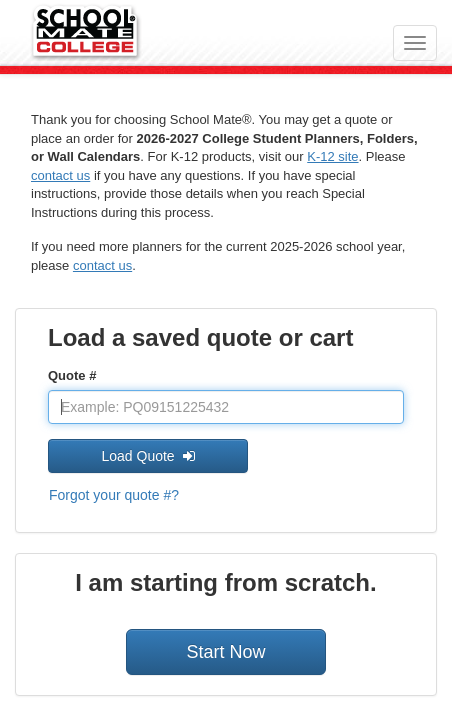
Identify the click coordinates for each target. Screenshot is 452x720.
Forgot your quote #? (114, 495)
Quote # (72, 375)
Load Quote (147, 456)
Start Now (225, 652)
